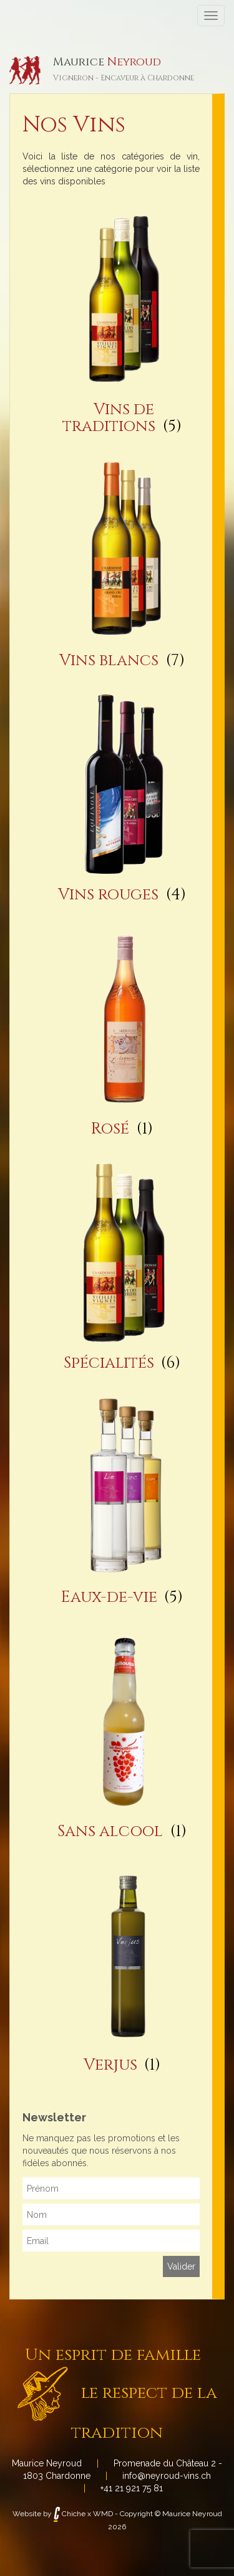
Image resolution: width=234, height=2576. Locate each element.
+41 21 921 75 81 (131, 2488)
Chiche (69, 2513)
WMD (103, 2513)
